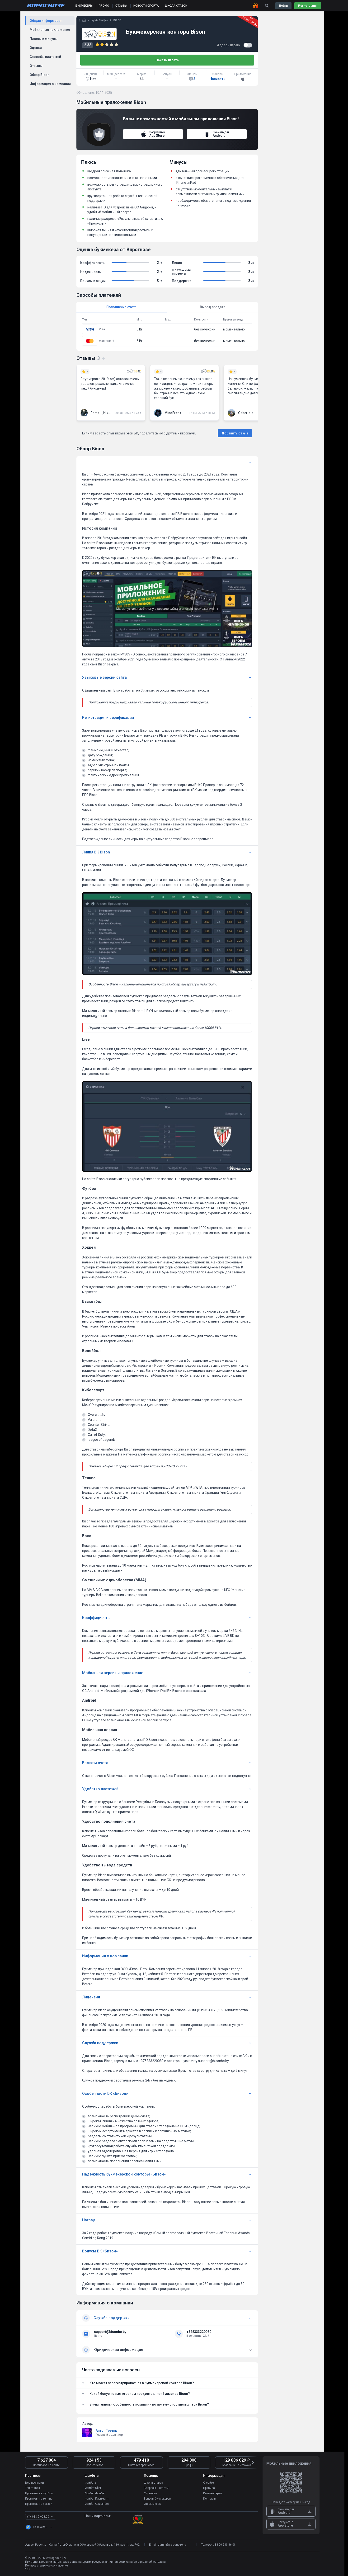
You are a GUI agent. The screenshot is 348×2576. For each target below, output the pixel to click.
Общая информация (46, 21)
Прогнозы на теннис (38, 2498)
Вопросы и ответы (156, 2488)
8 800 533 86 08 (225, 2544)
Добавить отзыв (234, 433)
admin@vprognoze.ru (172, 2544)
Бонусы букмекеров (157, 2498)
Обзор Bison (39, 75)
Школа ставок (153, 2482)
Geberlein (245, 413)
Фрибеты (91, 2482)
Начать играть (167, 60)
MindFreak (173, 413)
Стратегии (150, 2493)
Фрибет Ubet (93, 2488)
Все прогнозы (34, 2482)
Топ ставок (32, 2488)
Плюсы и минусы (43, 39)
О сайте (208, 2482)
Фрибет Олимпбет (97, 2503)
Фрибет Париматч (96, 2498)
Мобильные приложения (50, 30)
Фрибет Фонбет (95, 2493)
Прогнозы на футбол (39, 2493)
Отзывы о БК (152, 2503)
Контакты (209, 2498)
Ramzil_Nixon (100, 413)
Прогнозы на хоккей (38, 2503)
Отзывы (36, 66)
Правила (209, 2488)
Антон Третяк (106, 2430)
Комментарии (212, 2493)
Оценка (36, 48)
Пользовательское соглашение (46, 2565)
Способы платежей (45, 57)
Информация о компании (50, 84)
